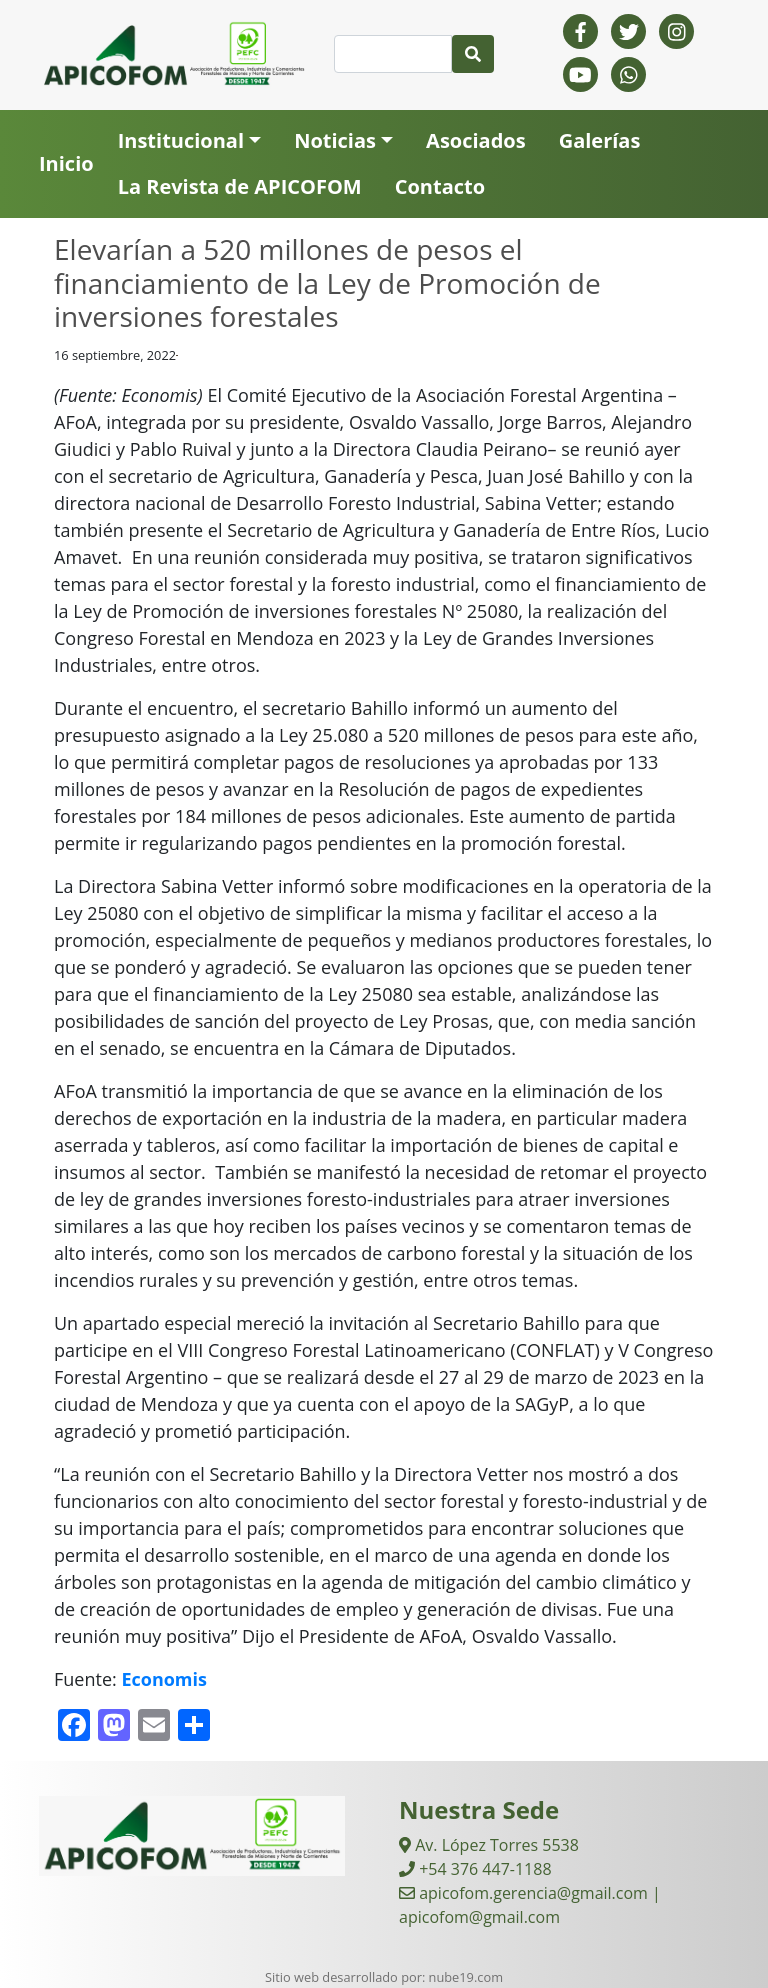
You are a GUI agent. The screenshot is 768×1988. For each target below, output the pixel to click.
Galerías (600, 140)
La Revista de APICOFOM (240, 186)
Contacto (440, 186)
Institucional (181, 140)
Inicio (66, 163)
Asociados (476, 140)
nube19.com (466, 1977)
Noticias (335, 140)
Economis (164, 1679)
